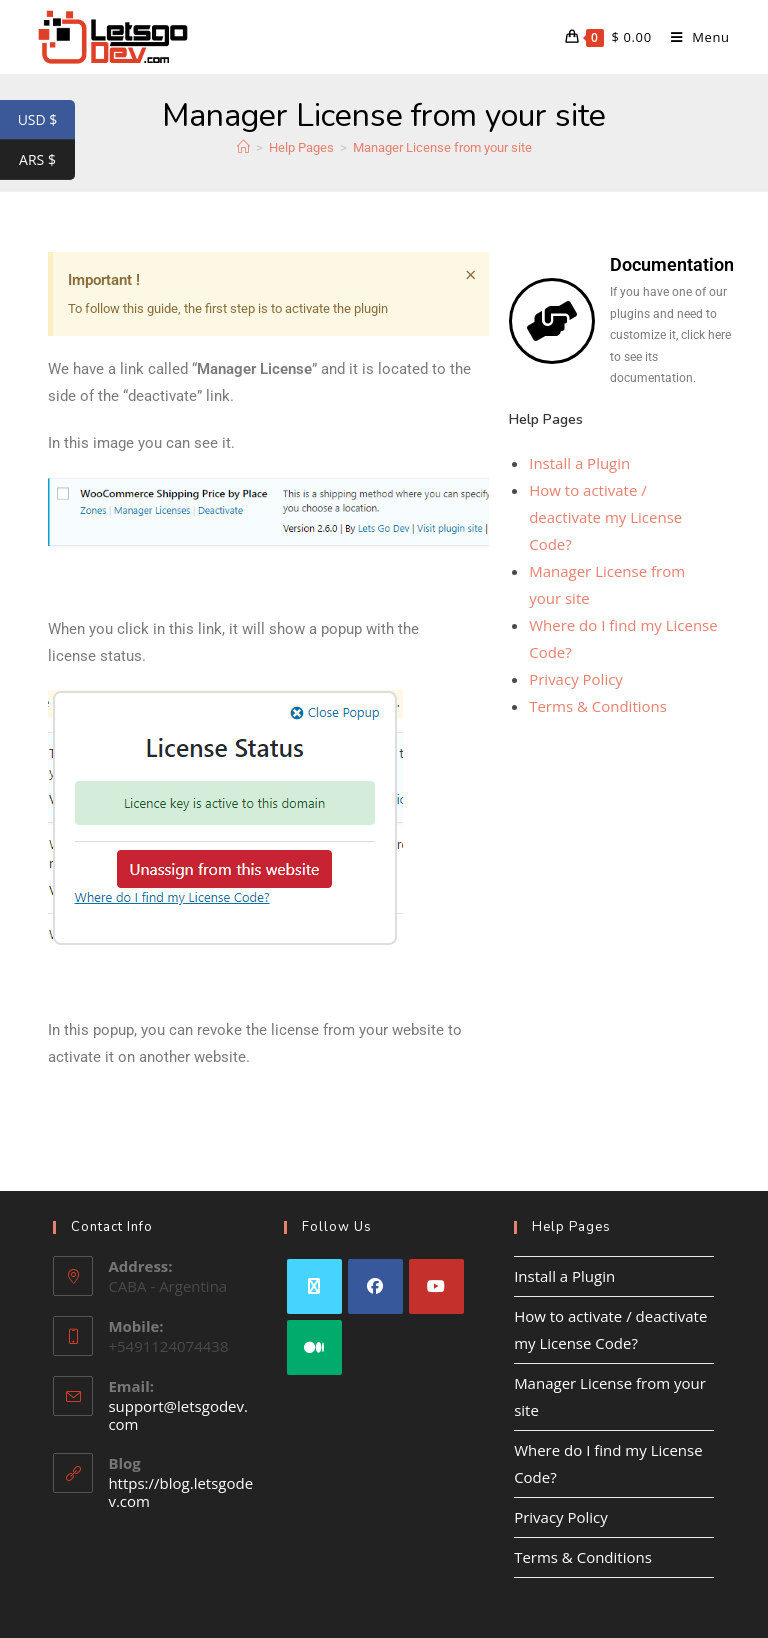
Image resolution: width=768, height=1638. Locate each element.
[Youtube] (436, 1286)
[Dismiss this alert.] (470, 275)
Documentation (672, 264)
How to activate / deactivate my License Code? (605, 517)
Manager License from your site (442, 147)
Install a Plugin (579, 463)
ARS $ (47, 160)
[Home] (243, 147)
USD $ (46, 120)
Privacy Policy (576, 679)
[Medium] (314, 1347)
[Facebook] (375, 1286)
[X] (314, 1286)
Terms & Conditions (598, 706)
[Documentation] (552, 321)
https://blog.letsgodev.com (180, 1492)
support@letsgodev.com (178, 1415)
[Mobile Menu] (693, 37)
